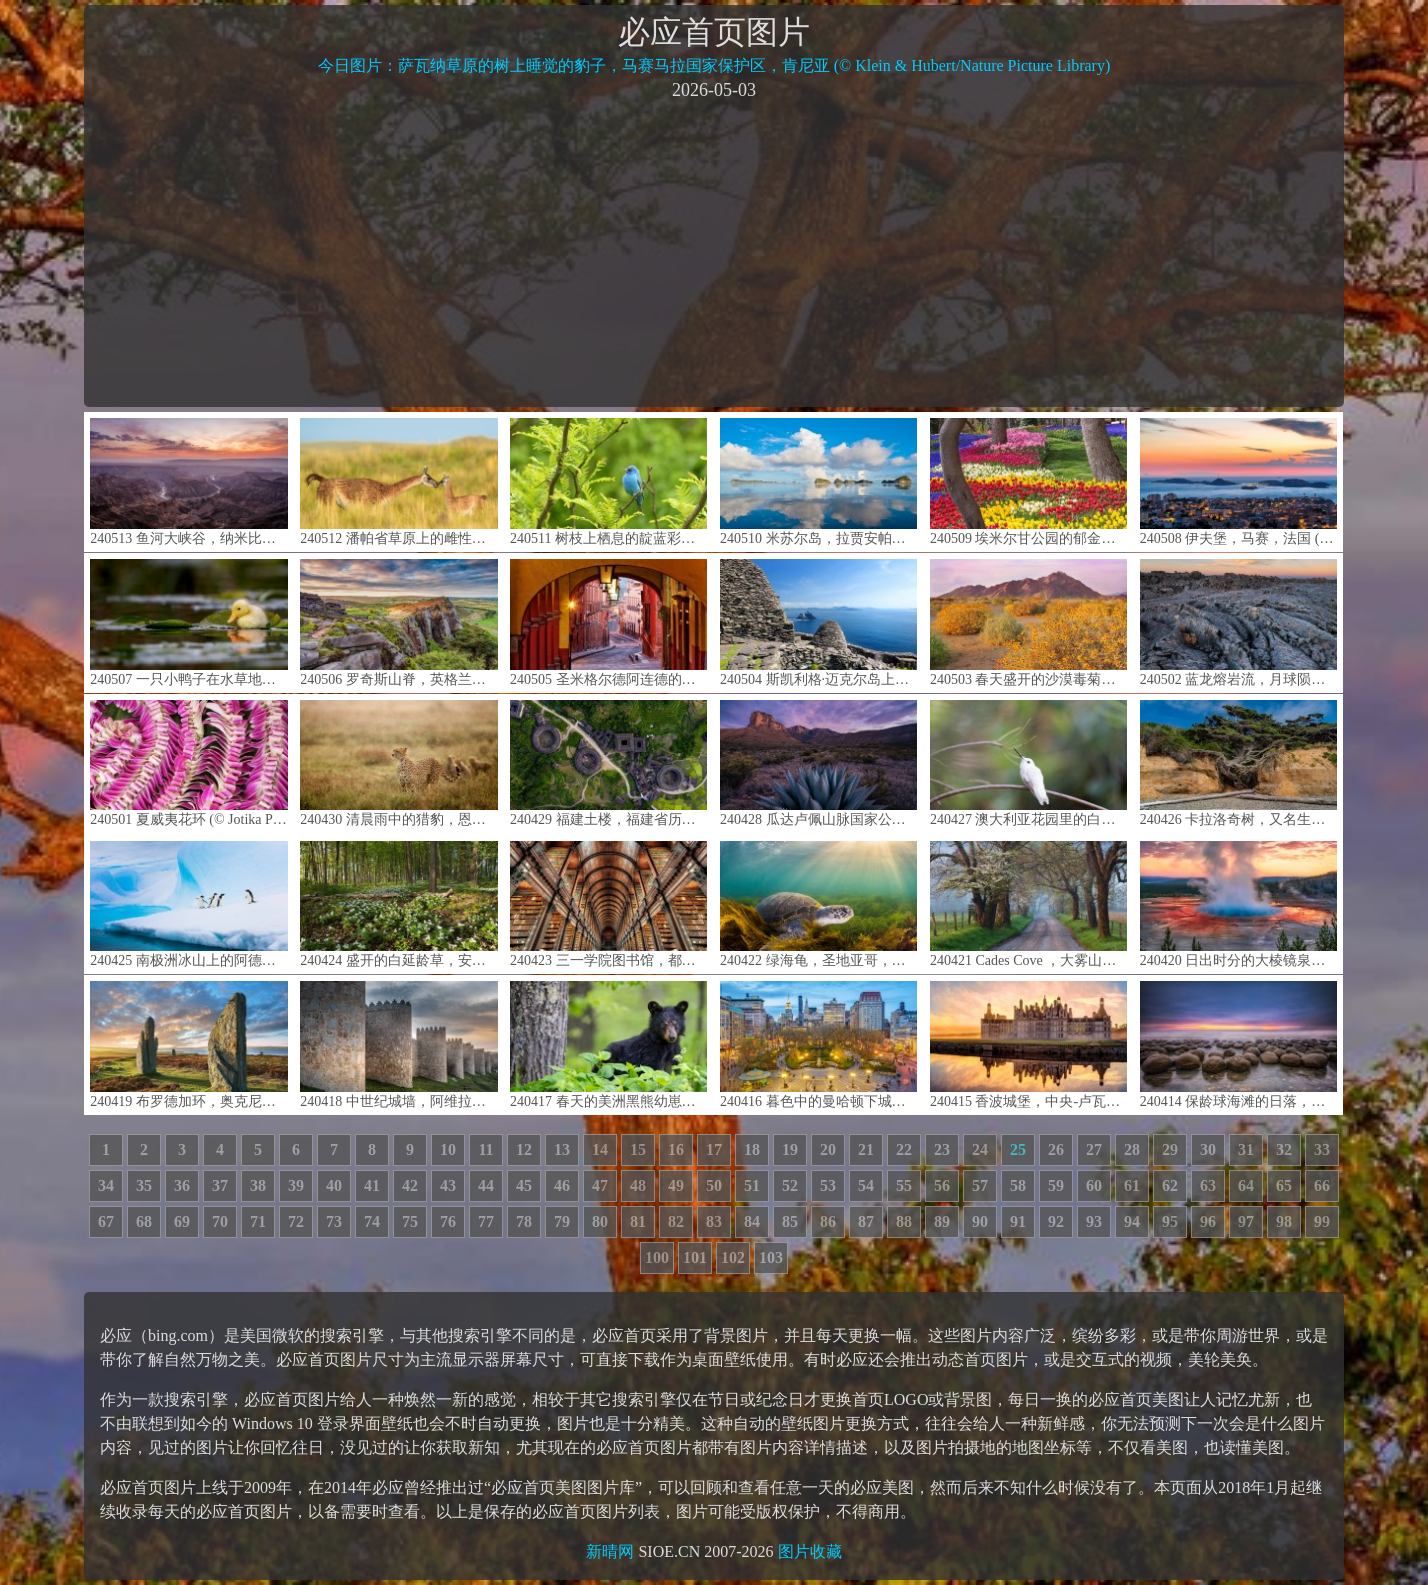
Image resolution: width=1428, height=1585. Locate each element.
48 (638, 1185)
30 (1208, 1149)
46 (562, 1185)
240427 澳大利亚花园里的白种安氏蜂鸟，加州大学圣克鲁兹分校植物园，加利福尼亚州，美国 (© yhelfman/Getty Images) (1028, 763)
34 (106, 1185)
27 (1094, 1149)
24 (980, 1149)
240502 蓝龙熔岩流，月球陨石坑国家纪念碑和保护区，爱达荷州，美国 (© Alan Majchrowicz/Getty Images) (1238, 622)
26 (1056, 1149)
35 (144, 1185)
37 (220, 1185)
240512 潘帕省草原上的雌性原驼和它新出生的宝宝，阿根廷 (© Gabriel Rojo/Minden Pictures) (398, 481)
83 (714, 1221)
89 (942, 1221)
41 (372, 1185)
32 (1284, 1149)
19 (790, 1149)
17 (714, 1149)
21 (866, 1149)
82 (676, 1221)
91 (1018, 1221)
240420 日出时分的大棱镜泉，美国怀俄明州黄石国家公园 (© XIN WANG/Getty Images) (1238, 904)
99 (1322, 1221)
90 (980, 1221)
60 (1094, 1185)
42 (410, 1185)
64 (1246, 1185)
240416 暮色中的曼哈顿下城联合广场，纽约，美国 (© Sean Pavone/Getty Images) (818, 1044)
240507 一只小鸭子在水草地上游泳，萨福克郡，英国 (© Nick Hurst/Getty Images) (188, 622)
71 (258, 1221)
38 (258, 1185)
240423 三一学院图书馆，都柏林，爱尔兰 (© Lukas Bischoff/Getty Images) (608, 904)
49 (676, 1185)
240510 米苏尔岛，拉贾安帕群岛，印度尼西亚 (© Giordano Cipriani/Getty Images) (818, 481)
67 (106, 1221)
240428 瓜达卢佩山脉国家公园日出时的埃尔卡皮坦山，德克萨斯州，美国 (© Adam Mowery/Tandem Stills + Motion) (818, 763)
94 (1132, 1221)
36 (182, 1185)
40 (334, 1185)
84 (752, 1221)
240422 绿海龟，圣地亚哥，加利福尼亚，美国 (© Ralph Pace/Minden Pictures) (818, 904)
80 (600, 1221)
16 (676, 1149)
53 (828, 1185)
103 (771, 1257)
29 (1170, 1149)
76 (448, 1221)
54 (866, 1185)
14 (600, 1149)
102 (733, 1257)
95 (1170, 1221)
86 (828, 1221)
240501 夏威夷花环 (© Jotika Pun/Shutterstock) (188, 763)
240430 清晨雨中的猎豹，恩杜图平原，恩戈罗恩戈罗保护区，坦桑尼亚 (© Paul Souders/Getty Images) (398, 763)
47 (600, 1185)
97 (1246, 1221)
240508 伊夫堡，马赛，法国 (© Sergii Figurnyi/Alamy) (1238, 481)
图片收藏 (810, 1551)
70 (220, 1221)
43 (448, 1185)
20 (828, 1149)
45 (524, 1185)
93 (1094, 1221)
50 (714, 1185)
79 (562, 1221)
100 (657, 1257)
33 (1322, 1149)
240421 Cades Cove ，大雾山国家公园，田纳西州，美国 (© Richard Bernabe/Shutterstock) (1028, 904)
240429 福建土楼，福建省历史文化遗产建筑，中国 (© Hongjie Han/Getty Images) (608, 763)
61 (1132, 1185)
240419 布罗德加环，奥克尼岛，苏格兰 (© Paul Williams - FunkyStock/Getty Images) (188, 1044)
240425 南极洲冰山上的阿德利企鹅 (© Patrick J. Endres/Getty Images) (188, 904)
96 (1208, 1221)
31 (1246, 1149)
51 (752, 1185)
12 (524, 1149)
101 (695, 1257)
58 (1018, 1185)
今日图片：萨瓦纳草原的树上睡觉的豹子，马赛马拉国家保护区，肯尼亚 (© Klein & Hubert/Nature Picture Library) (714, 65)
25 (1018, 1149)
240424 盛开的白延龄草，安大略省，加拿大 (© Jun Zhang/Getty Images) (398, 904)
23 (942, 1149)
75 (410, 1221)
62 (1170, 1185)
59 (1056, 1185)
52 (790, 1185)
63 (1208, 1185)
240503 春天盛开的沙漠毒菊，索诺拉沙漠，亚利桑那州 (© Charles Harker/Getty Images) (1028, 622)
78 (524, 1221)
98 (1284, 1221)
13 (562, 1149)
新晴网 (610, 1551)
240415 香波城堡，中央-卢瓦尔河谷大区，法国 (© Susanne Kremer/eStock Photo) (1028, 1044)
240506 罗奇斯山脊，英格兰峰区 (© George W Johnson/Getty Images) (398, 622)
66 (1322, 1185)
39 (296, 1185)
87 (866, 1221)
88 (904, 1221)
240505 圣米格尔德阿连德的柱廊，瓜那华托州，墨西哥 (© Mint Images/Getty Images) (608, 622)
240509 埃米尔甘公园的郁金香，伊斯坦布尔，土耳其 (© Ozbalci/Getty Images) (1028, 481)
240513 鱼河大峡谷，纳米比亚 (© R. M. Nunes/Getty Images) (188, 481)
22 (904, 1149)
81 (638, 1221)
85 (790, 1221)
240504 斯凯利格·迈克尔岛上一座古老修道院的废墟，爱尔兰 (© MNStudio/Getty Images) (818, 622)
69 (182, 1221)
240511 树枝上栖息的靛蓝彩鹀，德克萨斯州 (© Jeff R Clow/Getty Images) (608, 481)
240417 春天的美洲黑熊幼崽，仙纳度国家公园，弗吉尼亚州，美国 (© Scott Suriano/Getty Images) (608, 1044)
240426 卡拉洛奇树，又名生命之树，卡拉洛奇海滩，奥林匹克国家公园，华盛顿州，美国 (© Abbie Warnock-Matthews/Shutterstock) (1238, 763)
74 (372, 1221)
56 (942, 1185)
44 (486, 1185)
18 (752, 1149)
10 (448, 1149)
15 (638, 1149)
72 (296, 1221)
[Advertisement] (714, 252)
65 (1284, 1185)
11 (485, 1149)
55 (904, 1185)
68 (144, 1221)
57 (980, 1185)
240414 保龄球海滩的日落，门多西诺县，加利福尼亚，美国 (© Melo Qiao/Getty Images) (1238, 1044)
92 (1056, 1221)
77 (486, 1221)
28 (1132, 1149)
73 (334, 1221)
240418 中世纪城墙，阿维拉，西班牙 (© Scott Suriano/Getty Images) (398, 1044)
